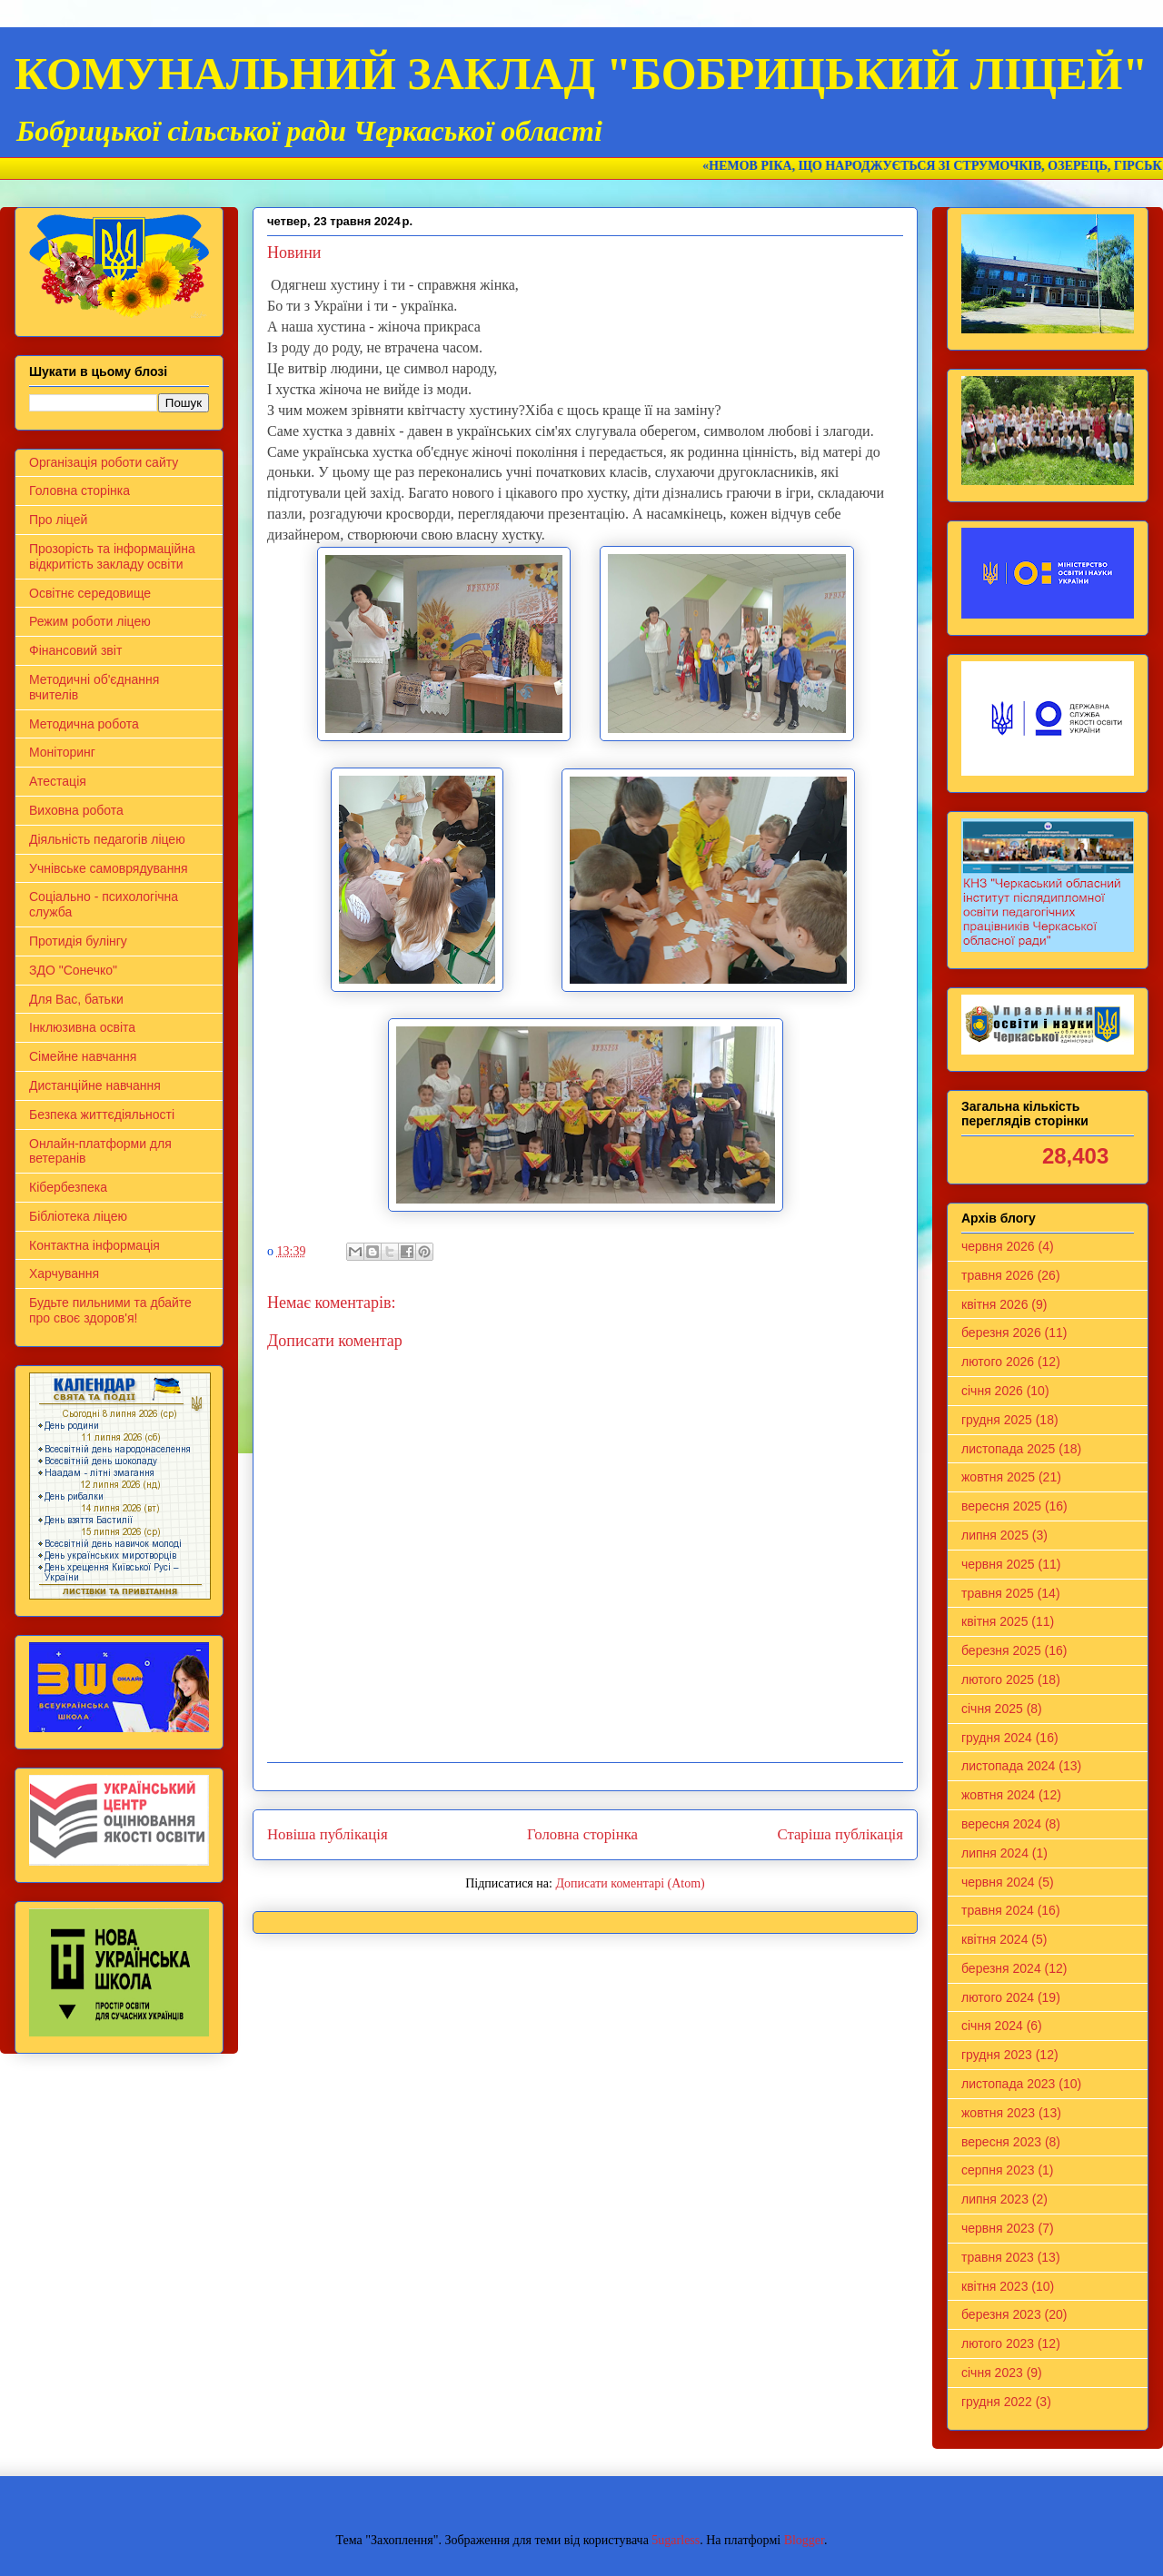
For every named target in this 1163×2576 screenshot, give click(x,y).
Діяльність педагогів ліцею (107, 839)
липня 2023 (995, 2199)
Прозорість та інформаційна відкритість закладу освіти (112, 556)
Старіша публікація (840, 1834)
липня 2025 (995, 1535)
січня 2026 (992, 1390)
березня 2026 (1001, 1332)
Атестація (57, 781)
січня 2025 (992, 1708)
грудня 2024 (996, 1737)
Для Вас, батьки (76, 999)
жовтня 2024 (998, 1795)
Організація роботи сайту (103, 462)
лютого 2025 (997, 1679)
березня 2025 (1001, 1650)
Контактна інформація (94, 1245)
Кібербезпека (68, 1187)
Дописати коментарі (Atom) (629, 1883)
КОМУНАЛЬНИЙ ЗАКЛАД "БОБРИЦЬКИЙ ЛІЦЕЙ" (581, 73)
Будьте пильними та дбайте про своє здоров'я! (110, 1310)
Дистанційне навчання (95, 1085)
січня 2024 (992, 2025)
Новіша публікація (327, 1834)
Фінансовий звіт (75, 650)
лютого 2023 (997, 2343)
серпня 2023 (998, 2170)
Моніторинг (62, 752)
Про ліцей (58, 519)
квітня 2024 (994, 1939)
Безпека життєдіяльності (101, 1114)
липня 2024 (995, 1853)
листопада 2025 (1008, 1449)
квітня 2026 (994, 1304)
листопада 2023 (1008, 2083)
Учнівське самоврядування (108, 868)
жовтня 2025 (998, 1477)
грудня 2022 (996, 2401)
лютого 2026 (997, 1361)
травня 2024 (997, 1910)
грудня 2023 (996, 2054)
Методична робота (84, 724)
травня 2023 (997, 2257)
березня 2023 (1001, 2314)
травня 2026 (997, 1275)
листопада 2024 (1008, 1766)
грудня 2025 (996, 1419)
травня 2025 (997, 1593)
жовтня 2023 (998, 2112)
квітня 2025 (994, 1621)
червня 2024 (998, 1882)
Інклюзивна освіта (82, 1027)
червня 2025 (998, 1564)
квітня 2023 (994, 2286)
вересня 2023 (1001, 2142)
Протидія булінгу (78, 941)
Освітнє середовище (90, 593)
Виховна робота (76, 810)
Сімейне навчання (82, 1056)
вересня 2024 (1001, 1824)
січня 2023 (992, 2372)
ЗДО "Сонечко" (73, 970)
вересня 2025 (1001, 1506)
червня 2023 (998, 2228)
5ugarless (675, 2540)
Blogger (804, 2540)
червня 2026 (998, 1246)
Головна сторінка (582, 1834)
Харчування (64, 1273)
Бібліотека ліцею (78, 1216)
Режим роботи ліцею (90, 621)
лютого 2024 (997, 1997)
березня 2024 (1001, 1968)
